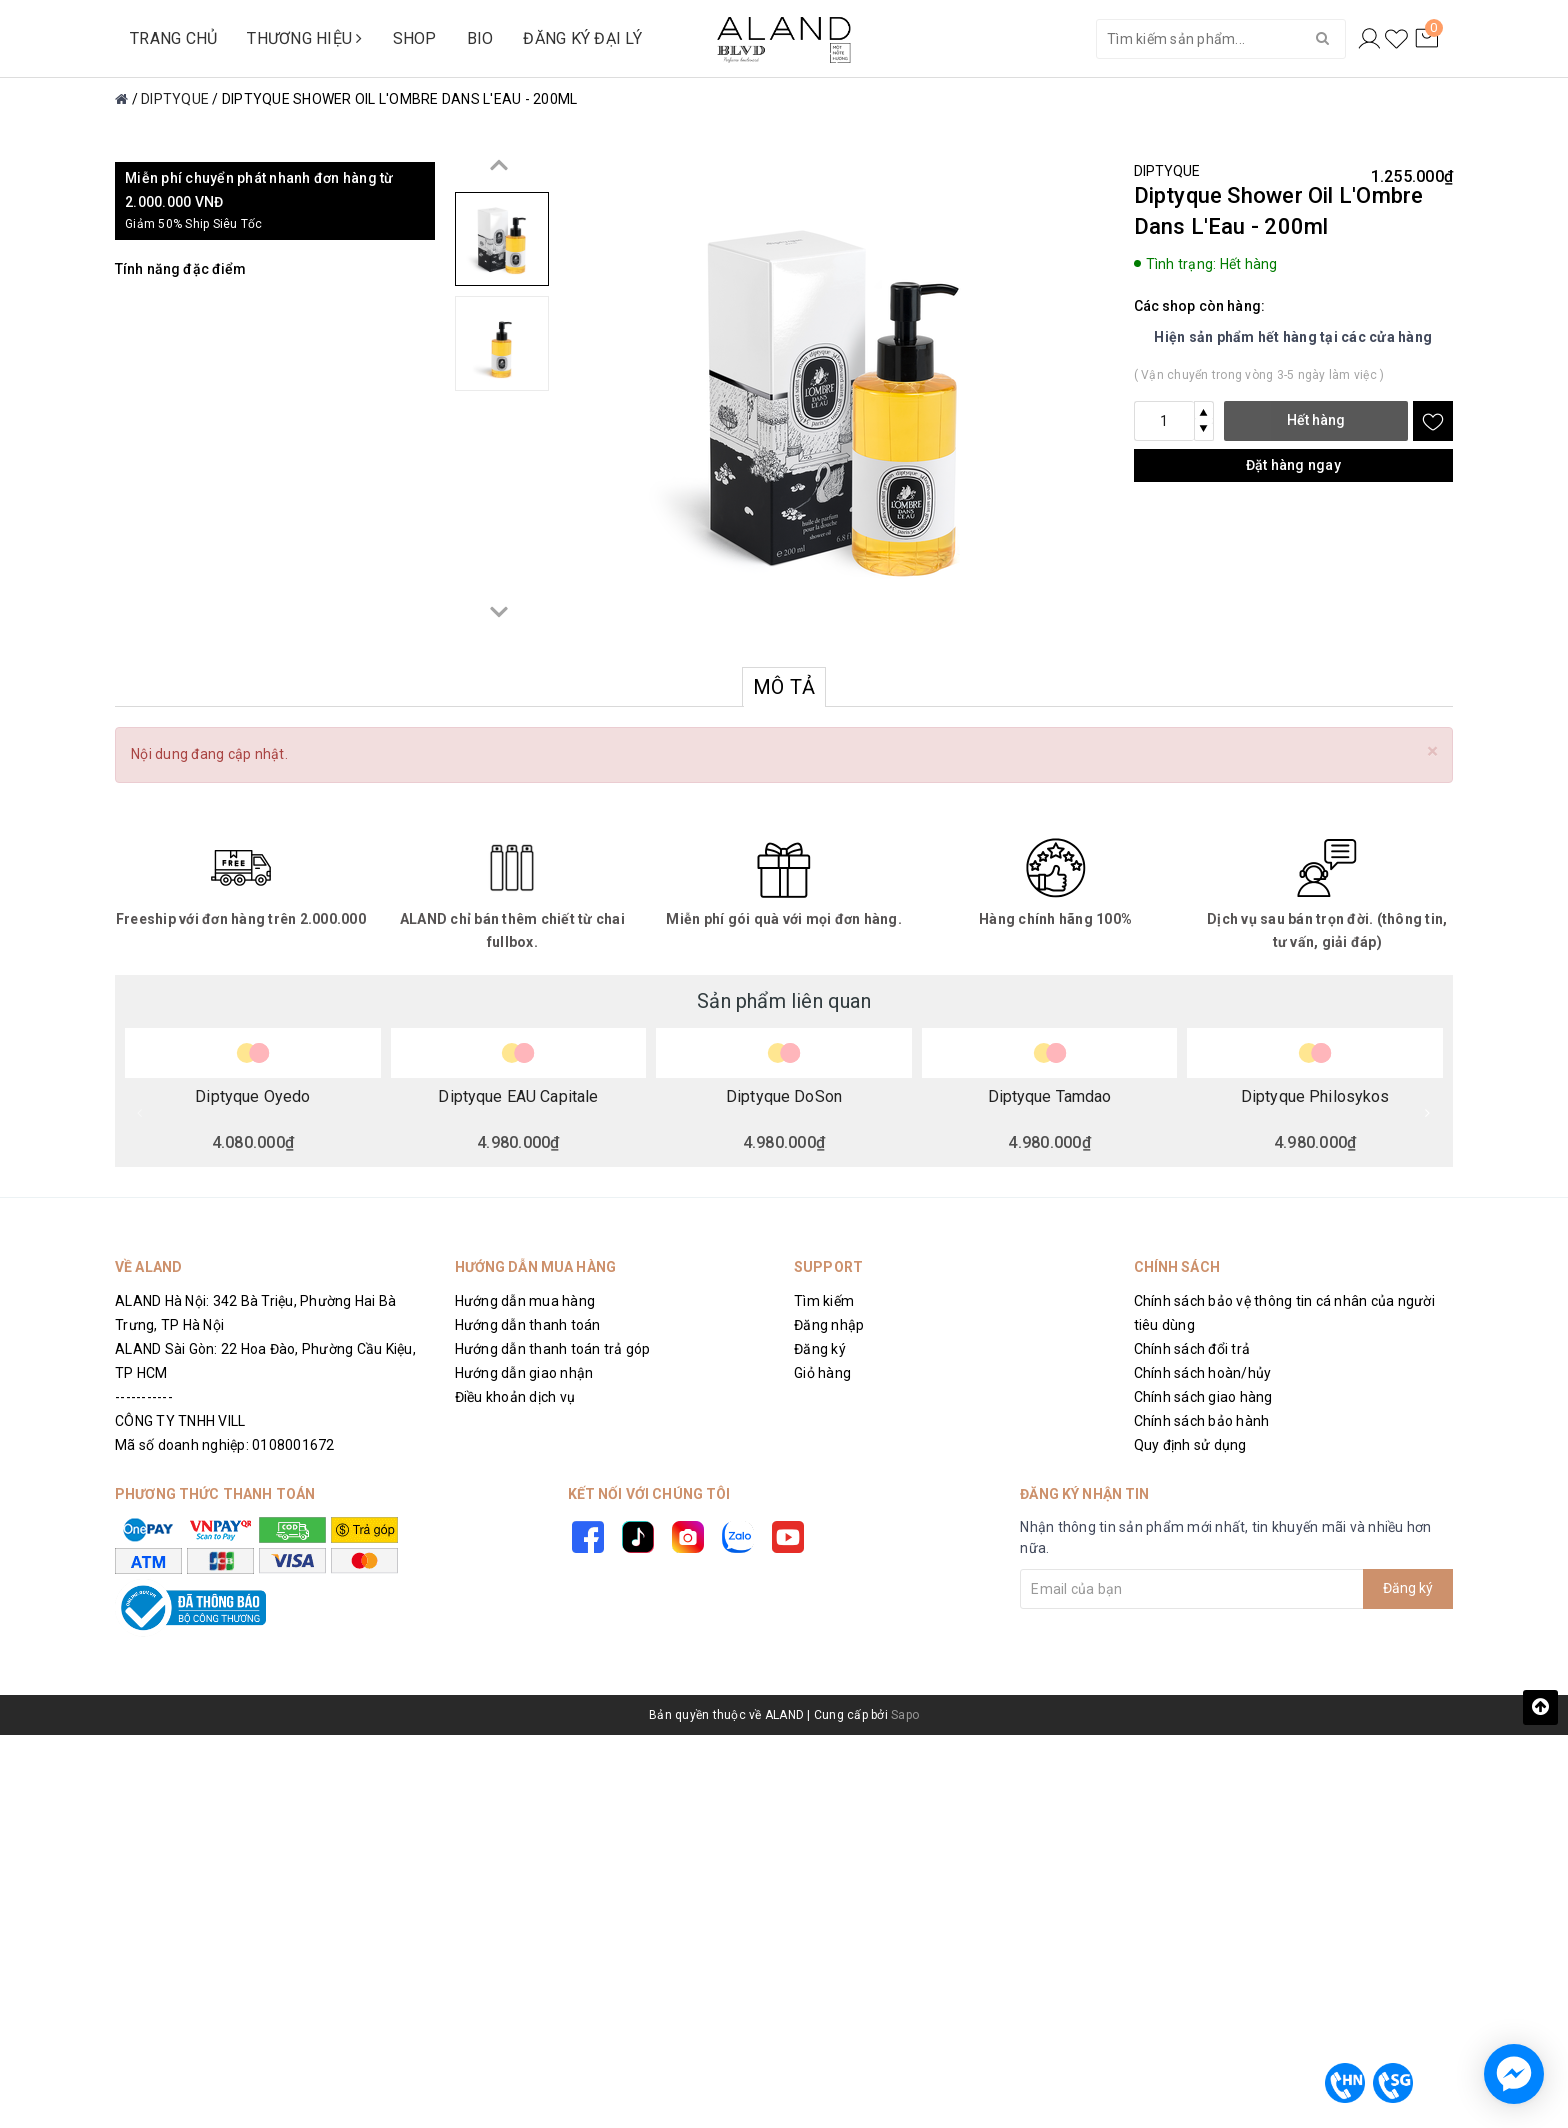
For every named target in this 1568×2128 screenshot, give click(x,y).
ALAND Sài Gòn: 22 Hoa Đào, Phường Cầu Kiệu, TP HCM (265, 1361)
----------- (144, 1397)
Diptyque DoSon (784, 1097)
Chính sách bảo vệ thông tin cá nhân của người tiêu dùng (1284, 1313)
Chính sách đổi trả (1192, 1349)
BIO (480, 38)
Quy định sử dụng (1190, 1445)
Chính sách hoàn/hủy (1203, 1373)
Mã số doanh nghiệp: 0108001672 (225, 1445)
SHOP (415, 38)
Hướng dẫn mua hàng (525, 1301)
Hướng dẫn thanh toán (528, 1325)
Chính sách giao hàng (1203, 1397)
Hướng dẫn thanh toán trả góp (553, 1349)
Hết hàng (1316, 420)
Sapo (905, 1715)
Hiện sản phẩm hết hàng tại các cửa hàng (1293, 337)
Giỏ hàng (822, 1373)
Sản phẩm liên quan (784, 1001)
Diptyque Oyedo (252, 1097)
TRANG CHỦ (173, 38)
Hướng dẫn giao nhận (524, 1373)
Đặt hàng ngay (1293, 465)
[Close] (1432, 751)
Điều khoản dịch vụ (515, 1397)
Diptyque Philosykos (1315, 1097)
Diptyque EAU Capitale (518, 1097)
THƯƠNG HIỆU (304, 38)
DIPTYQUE (1167, 171)
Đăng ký (820, 1349)
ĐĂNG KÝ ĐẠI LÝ (582, 38)
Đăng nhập (829, 1325)
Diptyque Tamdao (1050, 1097)
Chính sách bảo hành (1202, 1421)
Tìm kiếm (824, 1301)
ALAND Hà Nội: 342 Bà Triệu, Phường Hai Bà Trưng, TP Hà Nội (255, 1313)
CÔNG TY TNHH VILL (180, 1421)
